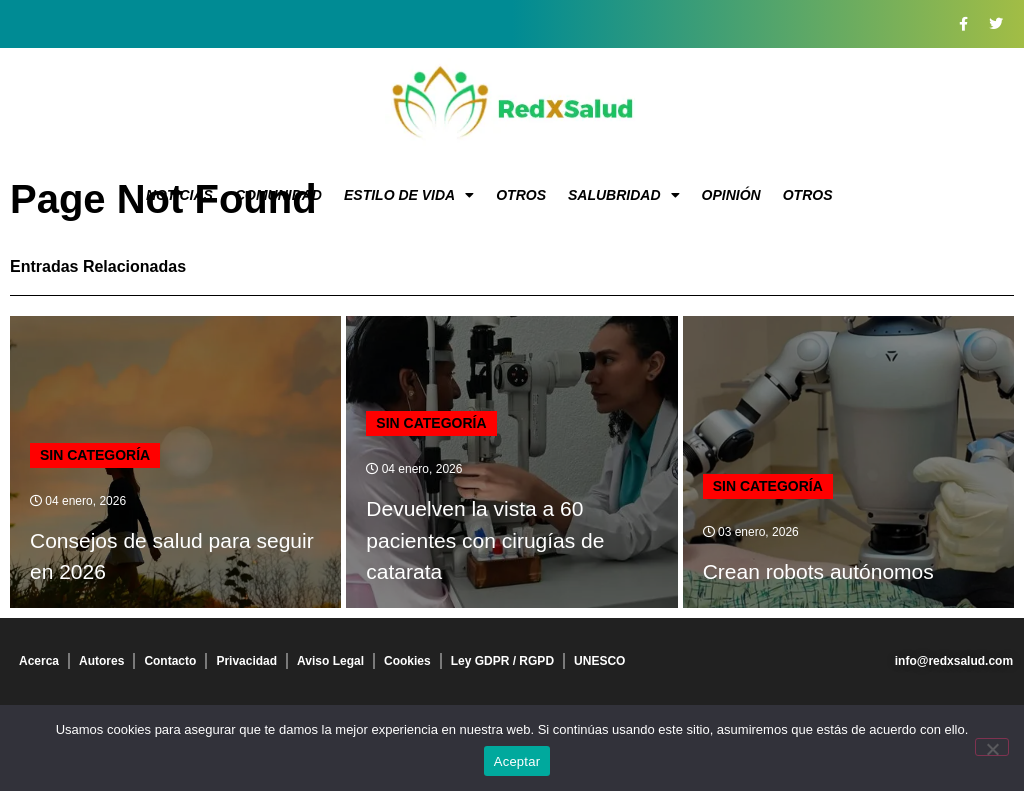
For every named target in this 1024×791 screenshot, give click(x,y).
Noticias (179, 195)
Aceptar (517, 761)
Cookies (407, 661)
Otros (521, 195)
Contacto (170, 661)
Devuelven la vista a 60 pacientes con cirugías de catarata (485, 540)
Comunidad (278, 195)
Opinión (731, 195)
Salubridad (624, 195)
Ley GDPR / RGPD (502, 661)
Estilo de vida (409, 195)
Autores (101, 661)
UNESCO (599, 661)
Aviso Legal (330, 661)
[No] (992, 747)
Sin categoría (95, 455)
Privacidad (246, 661)
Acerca (39, 661)
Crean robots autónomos (818, 571)
